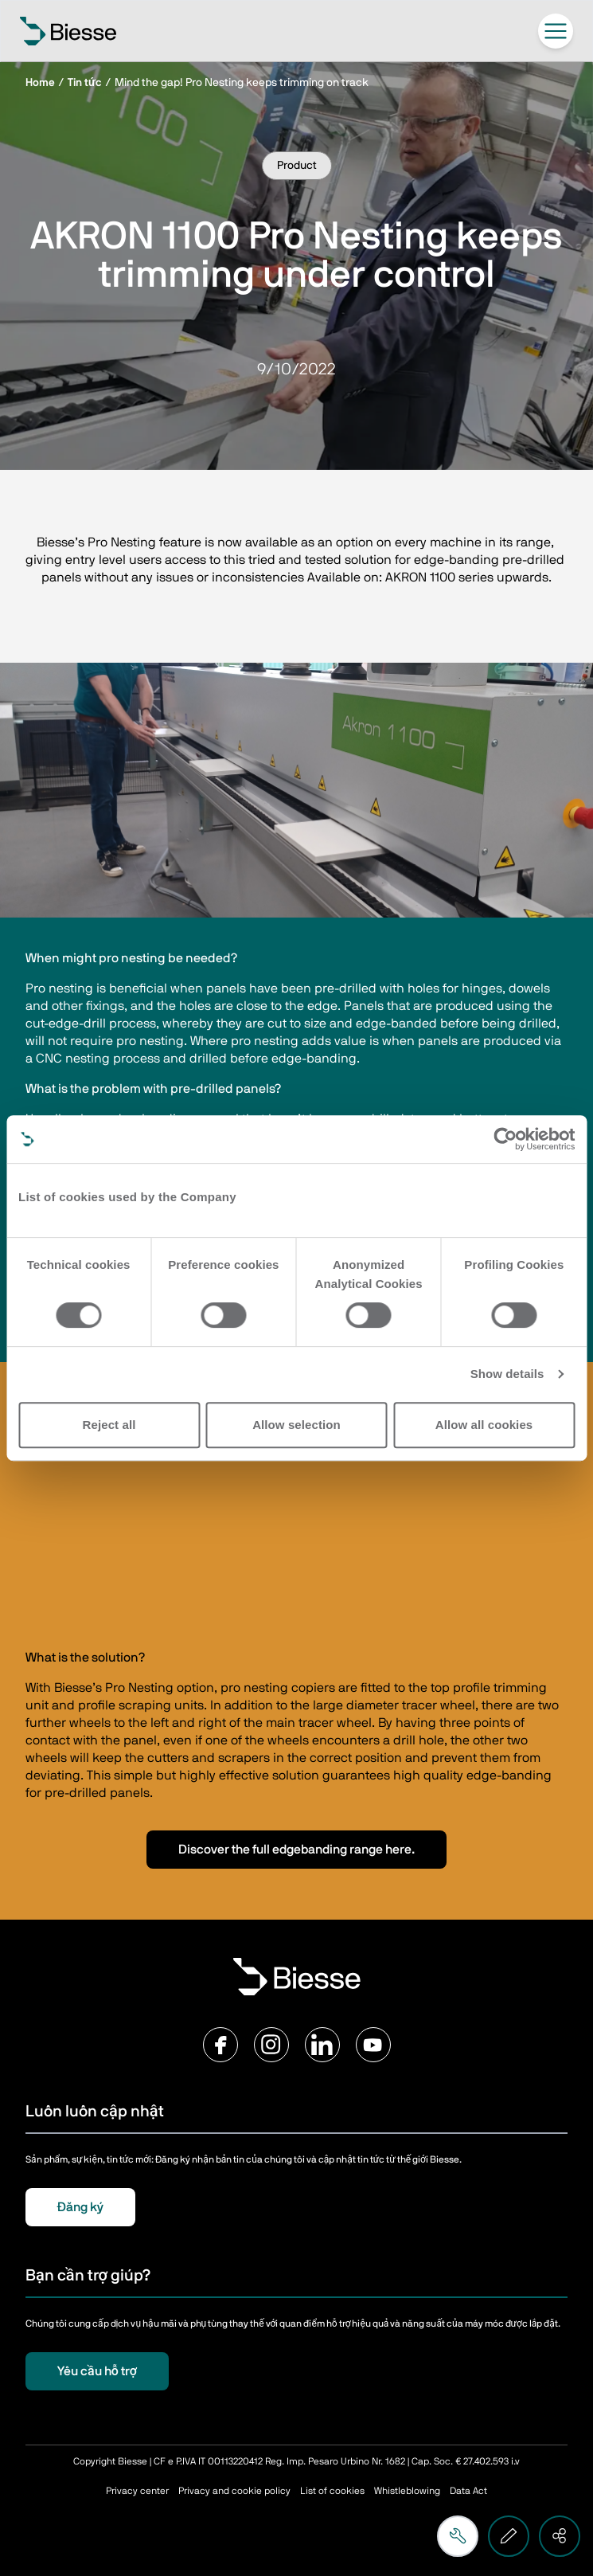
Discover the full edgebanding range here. (296, 1849)
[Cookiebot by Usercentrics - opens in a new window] (505, 1139)
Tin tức (85, 82)
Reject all (109, 1424)
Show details (507, 1373)
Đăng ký (80, 2207)
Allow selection (296, 1424)
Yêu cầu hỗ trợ (97, 2371)
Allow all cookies (484, 1424)
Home (40, 82)
